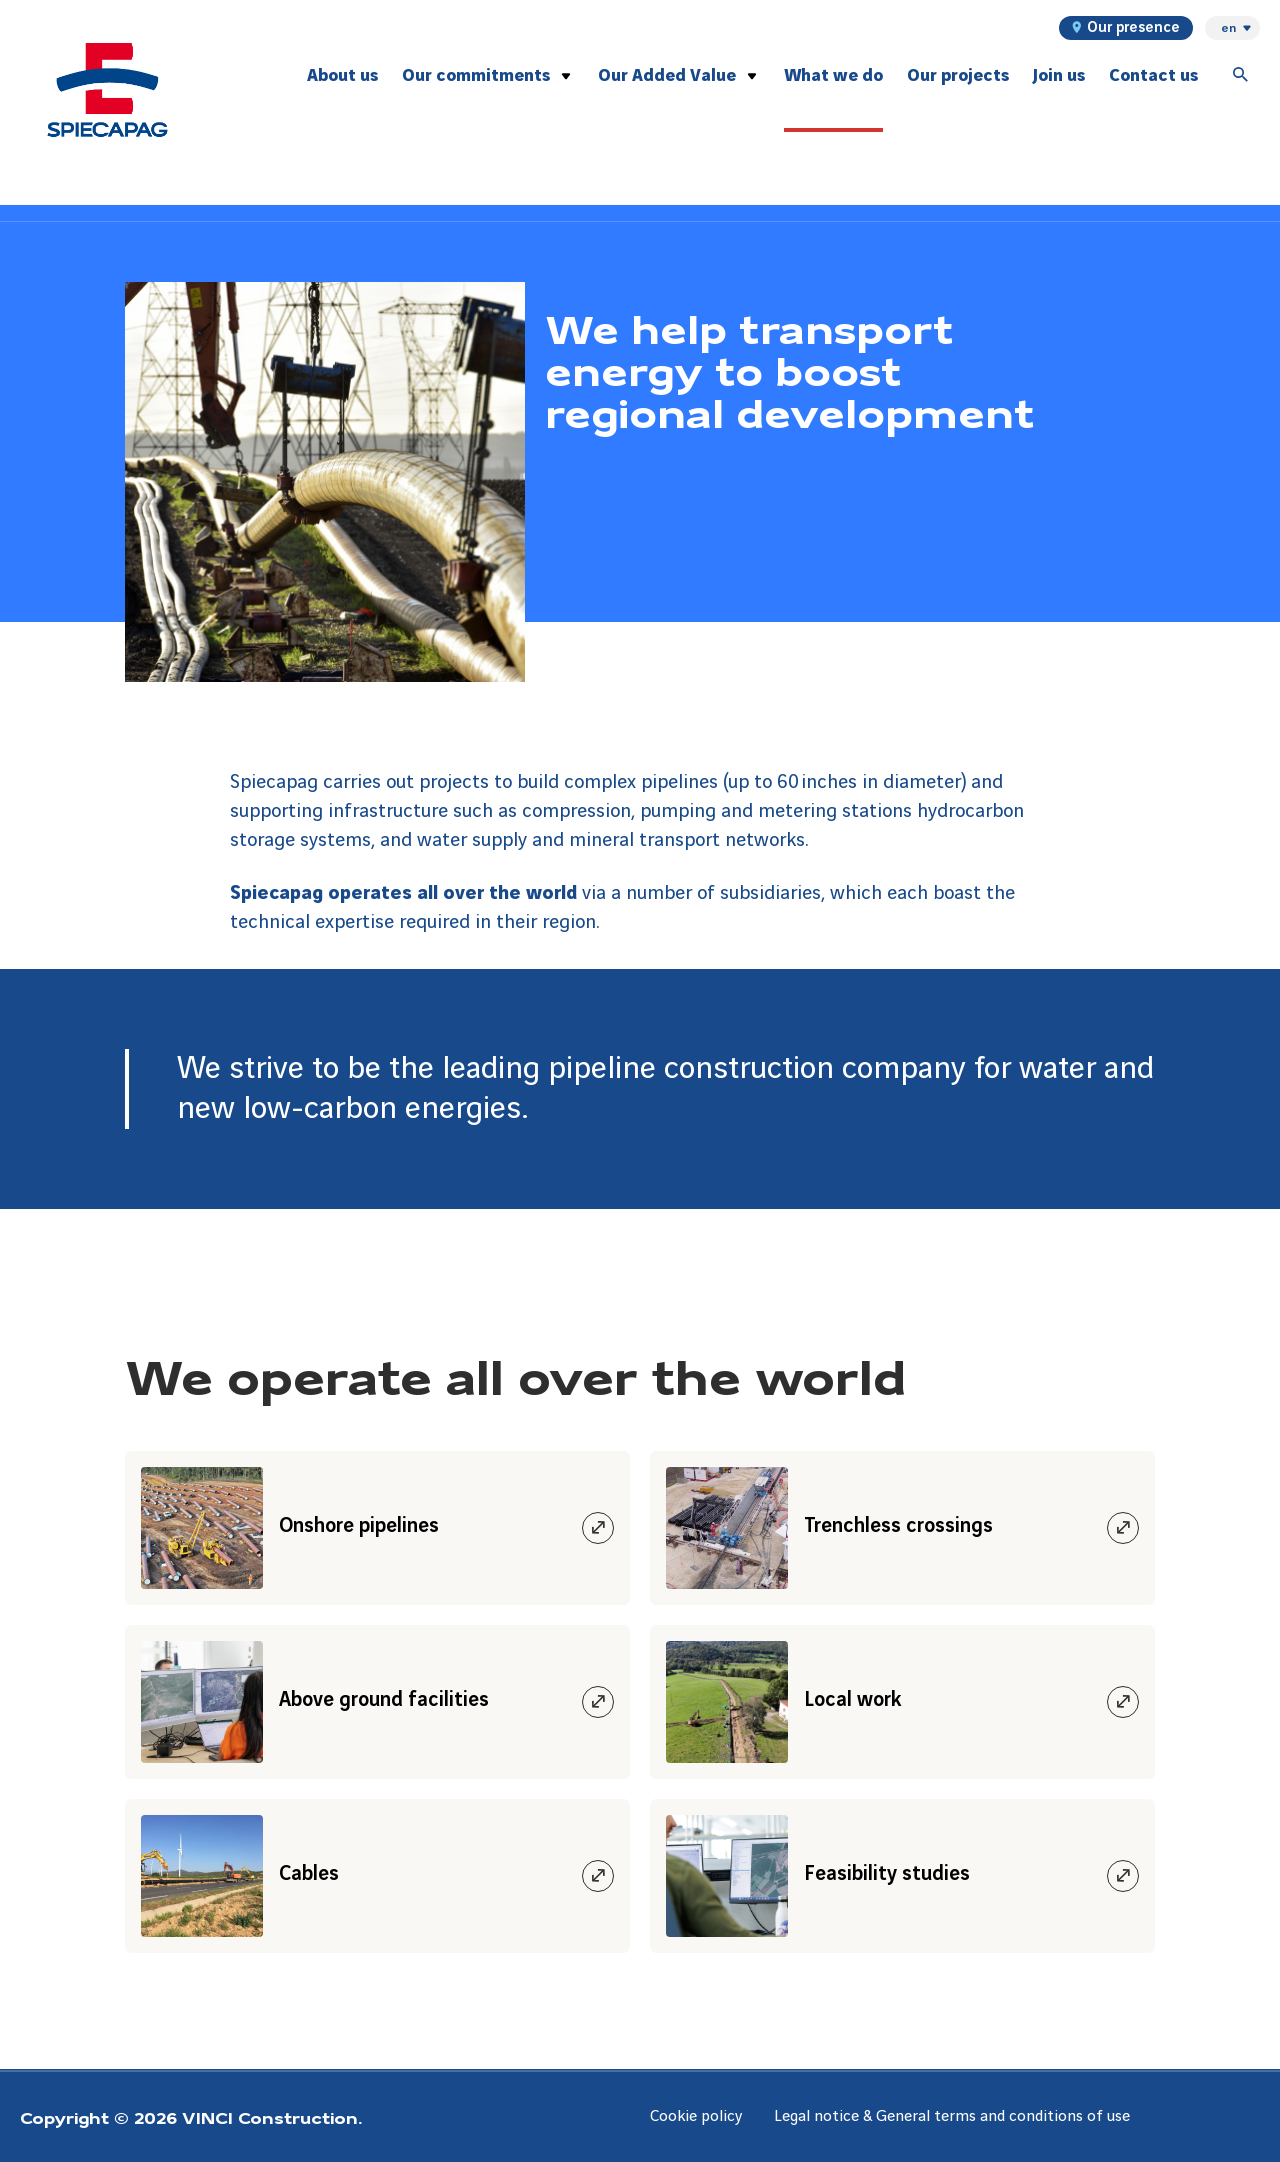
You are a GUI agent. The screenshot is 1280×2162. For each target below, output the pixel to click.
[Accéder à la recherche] (1241, 76)
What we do (833, 75)
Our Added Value (667, 75)
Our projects (958, 75)
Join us (1059, 75)
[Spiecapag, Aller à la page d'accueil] (107, 90)
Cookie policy (696, 2116)
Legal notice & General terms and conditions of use (952, 2116)
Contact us (1153, 75)
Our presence (1126, 28)
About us (342, 75)
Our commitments (476, 75)
